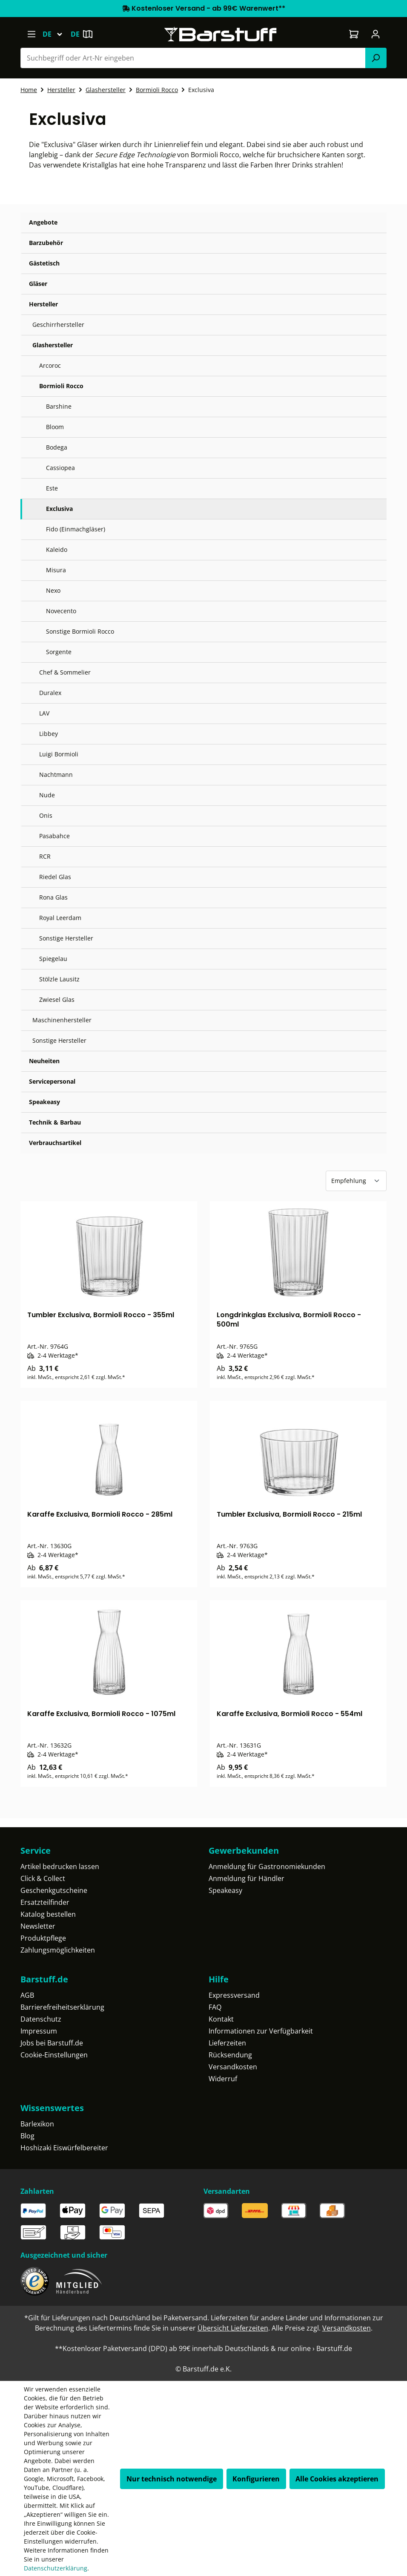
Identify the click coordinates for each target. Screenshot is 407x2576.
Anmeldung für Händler (246, 1878)
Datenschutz (40, 2019)
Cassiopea (60, 468)
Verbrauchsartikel (55, 1143)
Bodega (56, 447)
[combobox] (193, 58)
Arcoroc (50, 365)
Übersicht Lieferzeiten (233, 2328)
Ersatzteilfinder (44, 1902)
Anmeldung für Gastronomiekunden (267, 1866)
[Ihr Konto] (376, 34)
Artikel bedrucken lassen (59, 1866)
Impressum (38, 2031)
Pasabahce (54, 836)
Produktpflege (43, 1938)
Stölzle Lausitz (59, 979)
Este (52, 488)
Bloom (55, 427)
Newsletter (37, 1926)
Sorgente (59, 652)
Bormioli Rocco (61, 386)
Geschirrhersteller (58, 324)
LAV (44, 713)
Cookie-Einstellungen (54, 2055)
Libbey (48, 734)
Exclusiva (59, 509)
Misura (56, 570)
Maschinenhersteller (62, 1020)
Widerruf (223, 2078)
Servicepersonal (52, 1081)
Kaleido (56, 549)
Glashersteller (52, 345)
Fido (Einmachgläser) (75, 529)
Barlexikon (37, 2124)
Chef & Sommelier (65, 672)
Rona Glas (53, 897)
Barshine (59, 406)
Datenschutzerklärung (55, 2568)
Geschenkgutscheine (53, 1890)
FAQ (215, 2007)
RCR (45, 856)
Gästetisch (44, 263)
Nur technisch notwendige (171, 2479)
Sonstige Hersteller (66, 938)
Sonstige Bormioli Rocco (80, 631)
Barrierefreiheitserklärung (62, 2007)
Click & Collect (42, 1878)
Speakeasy (44, 1102)
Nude (47, 795)
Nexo (53, 590)
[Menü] (31, 34)
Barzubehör (46, 243)
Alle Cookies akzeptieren (336, 2479)
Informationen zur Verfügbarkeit (261, 2031)
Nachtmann (56, 774)
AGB (27, 1995)
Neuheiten (44, 1061)
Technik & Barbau (55, 1122)
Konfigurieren (256, 2479)
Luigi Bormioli (58, 754)
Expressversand (234, 1995)
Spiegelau (53, 959)
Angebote (43, 222)
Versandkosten (233, 2066)
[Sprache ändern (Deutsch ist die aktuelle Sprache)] (56, 34)
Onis (45, 815)
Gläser (38, 284)
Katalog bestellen (48, 1914)
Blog (27, 2135)
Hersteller (43, 304)
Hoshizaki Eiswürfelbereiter (64, 2147)
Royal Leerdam (60, 918)
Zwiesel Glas (57, 999)
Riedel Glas (55, 877)
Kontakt (221, 2019)
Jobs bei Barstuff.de (51, 2043)
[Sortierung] (356, 1181)
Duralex (50, 693)
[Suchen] (376, 58)
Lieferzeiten (227, 2043)
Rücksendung (230, 2055)
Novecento (61, 611)
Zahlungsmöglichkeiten (57, 1950)
